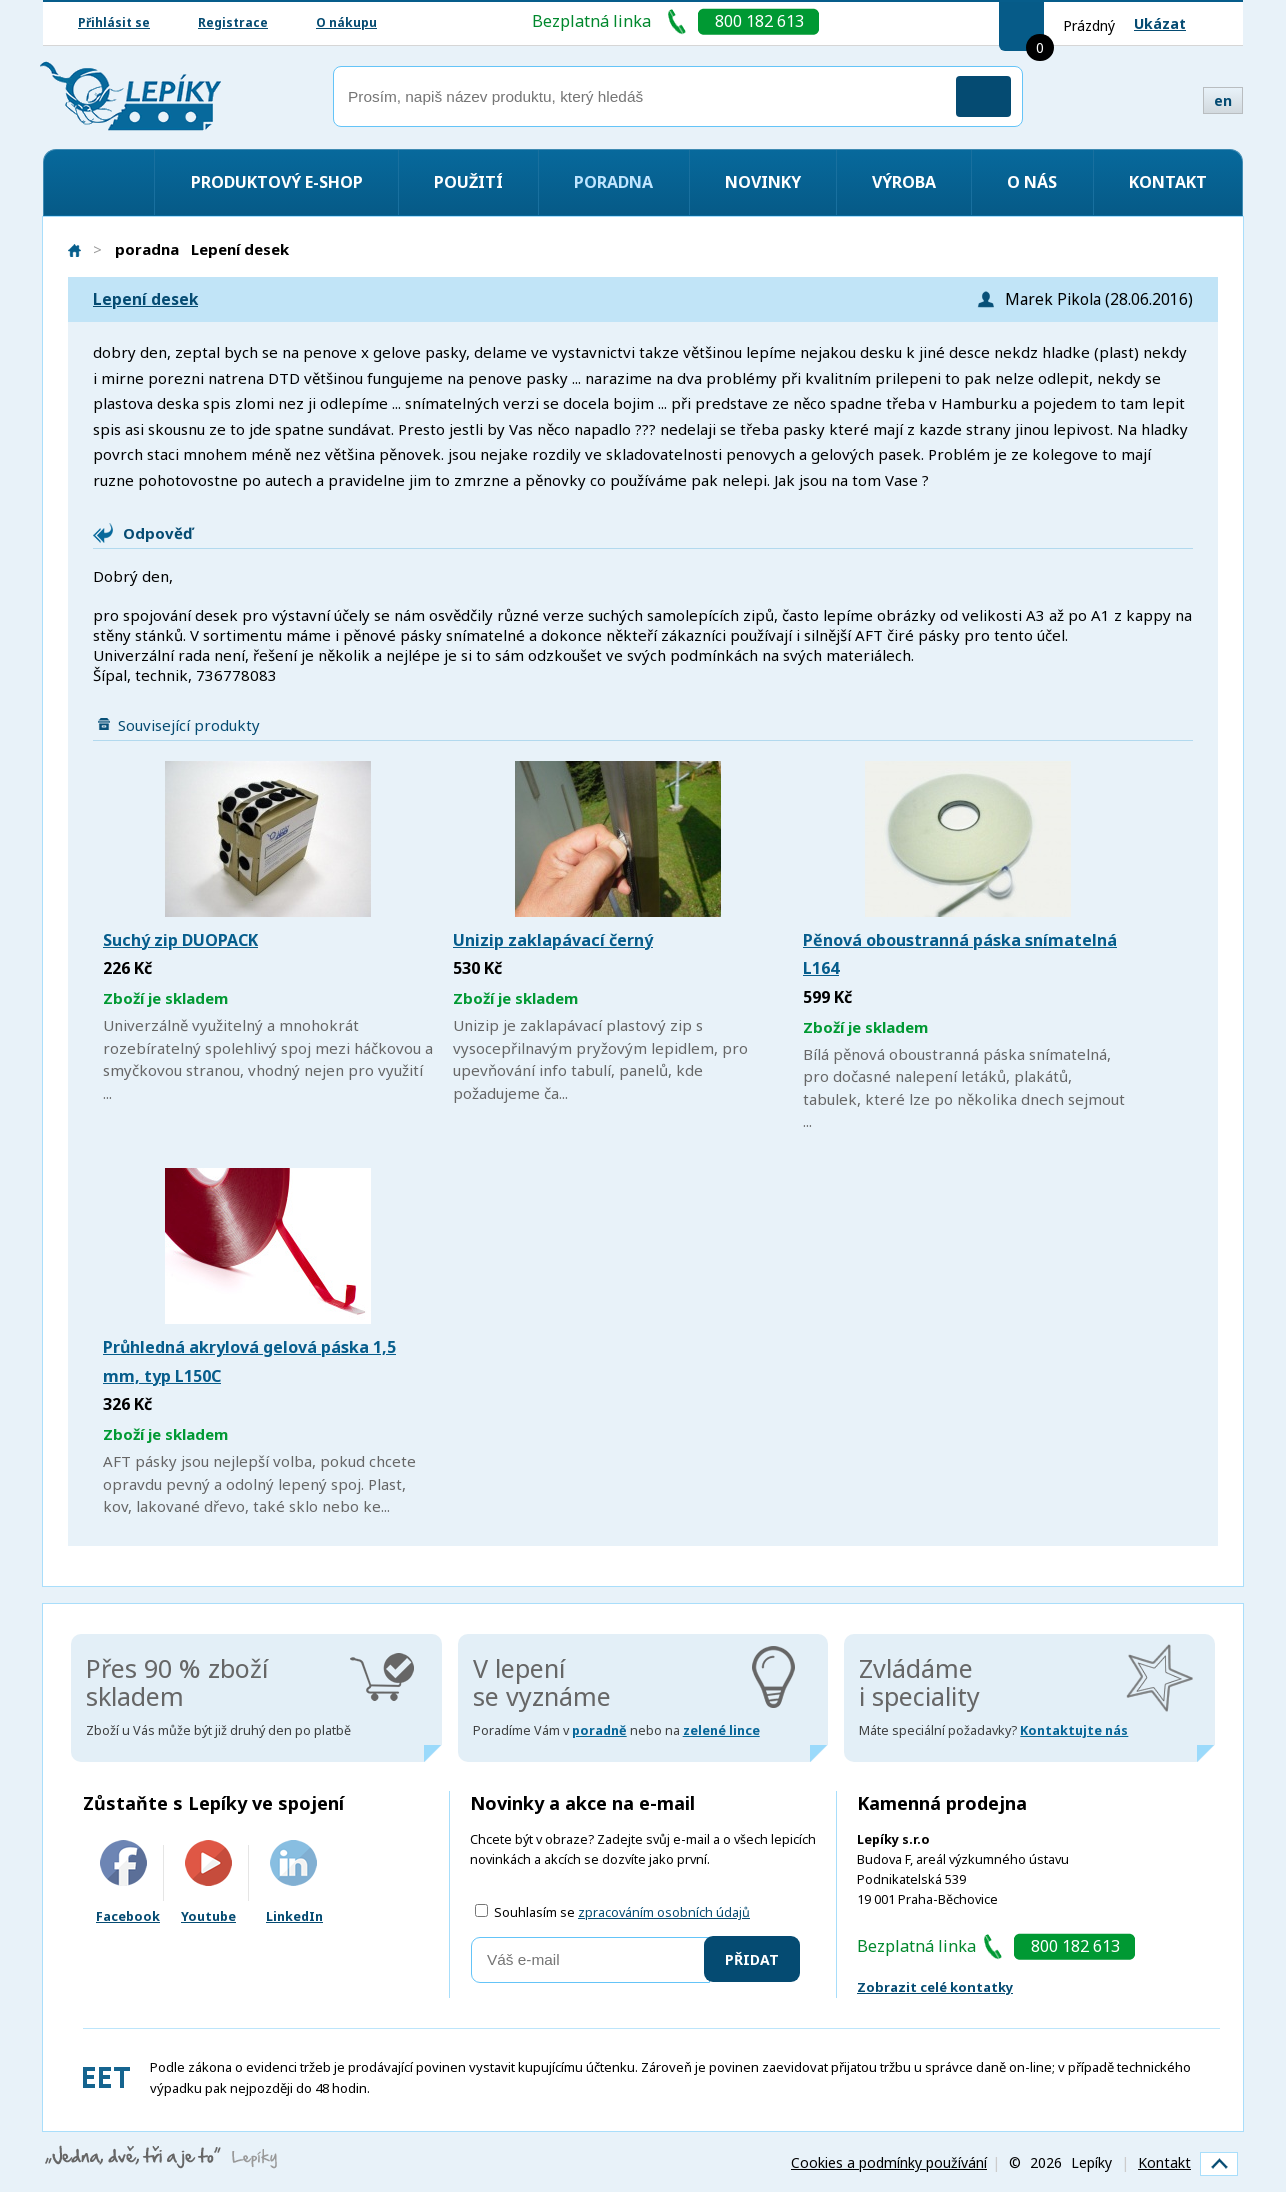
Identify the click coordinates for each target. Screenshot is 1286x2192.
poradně (599, 1730)
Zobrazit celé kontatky (935, 1987)
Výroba (904, 182)
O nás (1032, 182)
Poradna (613, 182)
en (1223, 100)
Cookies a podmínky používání (889, 2162)
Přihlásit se (114, 22)
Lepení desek (145, 299)
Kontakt (1168, 182)
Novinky (763, 182)
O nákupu (346, 22)
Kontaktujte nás (1074, 1730)
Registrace (233, 22)
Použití (468, 182)
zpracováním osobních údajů (664, 1912)
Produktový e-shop (277, 182)
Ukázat (1160, 23)
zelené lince (721, 1730)
